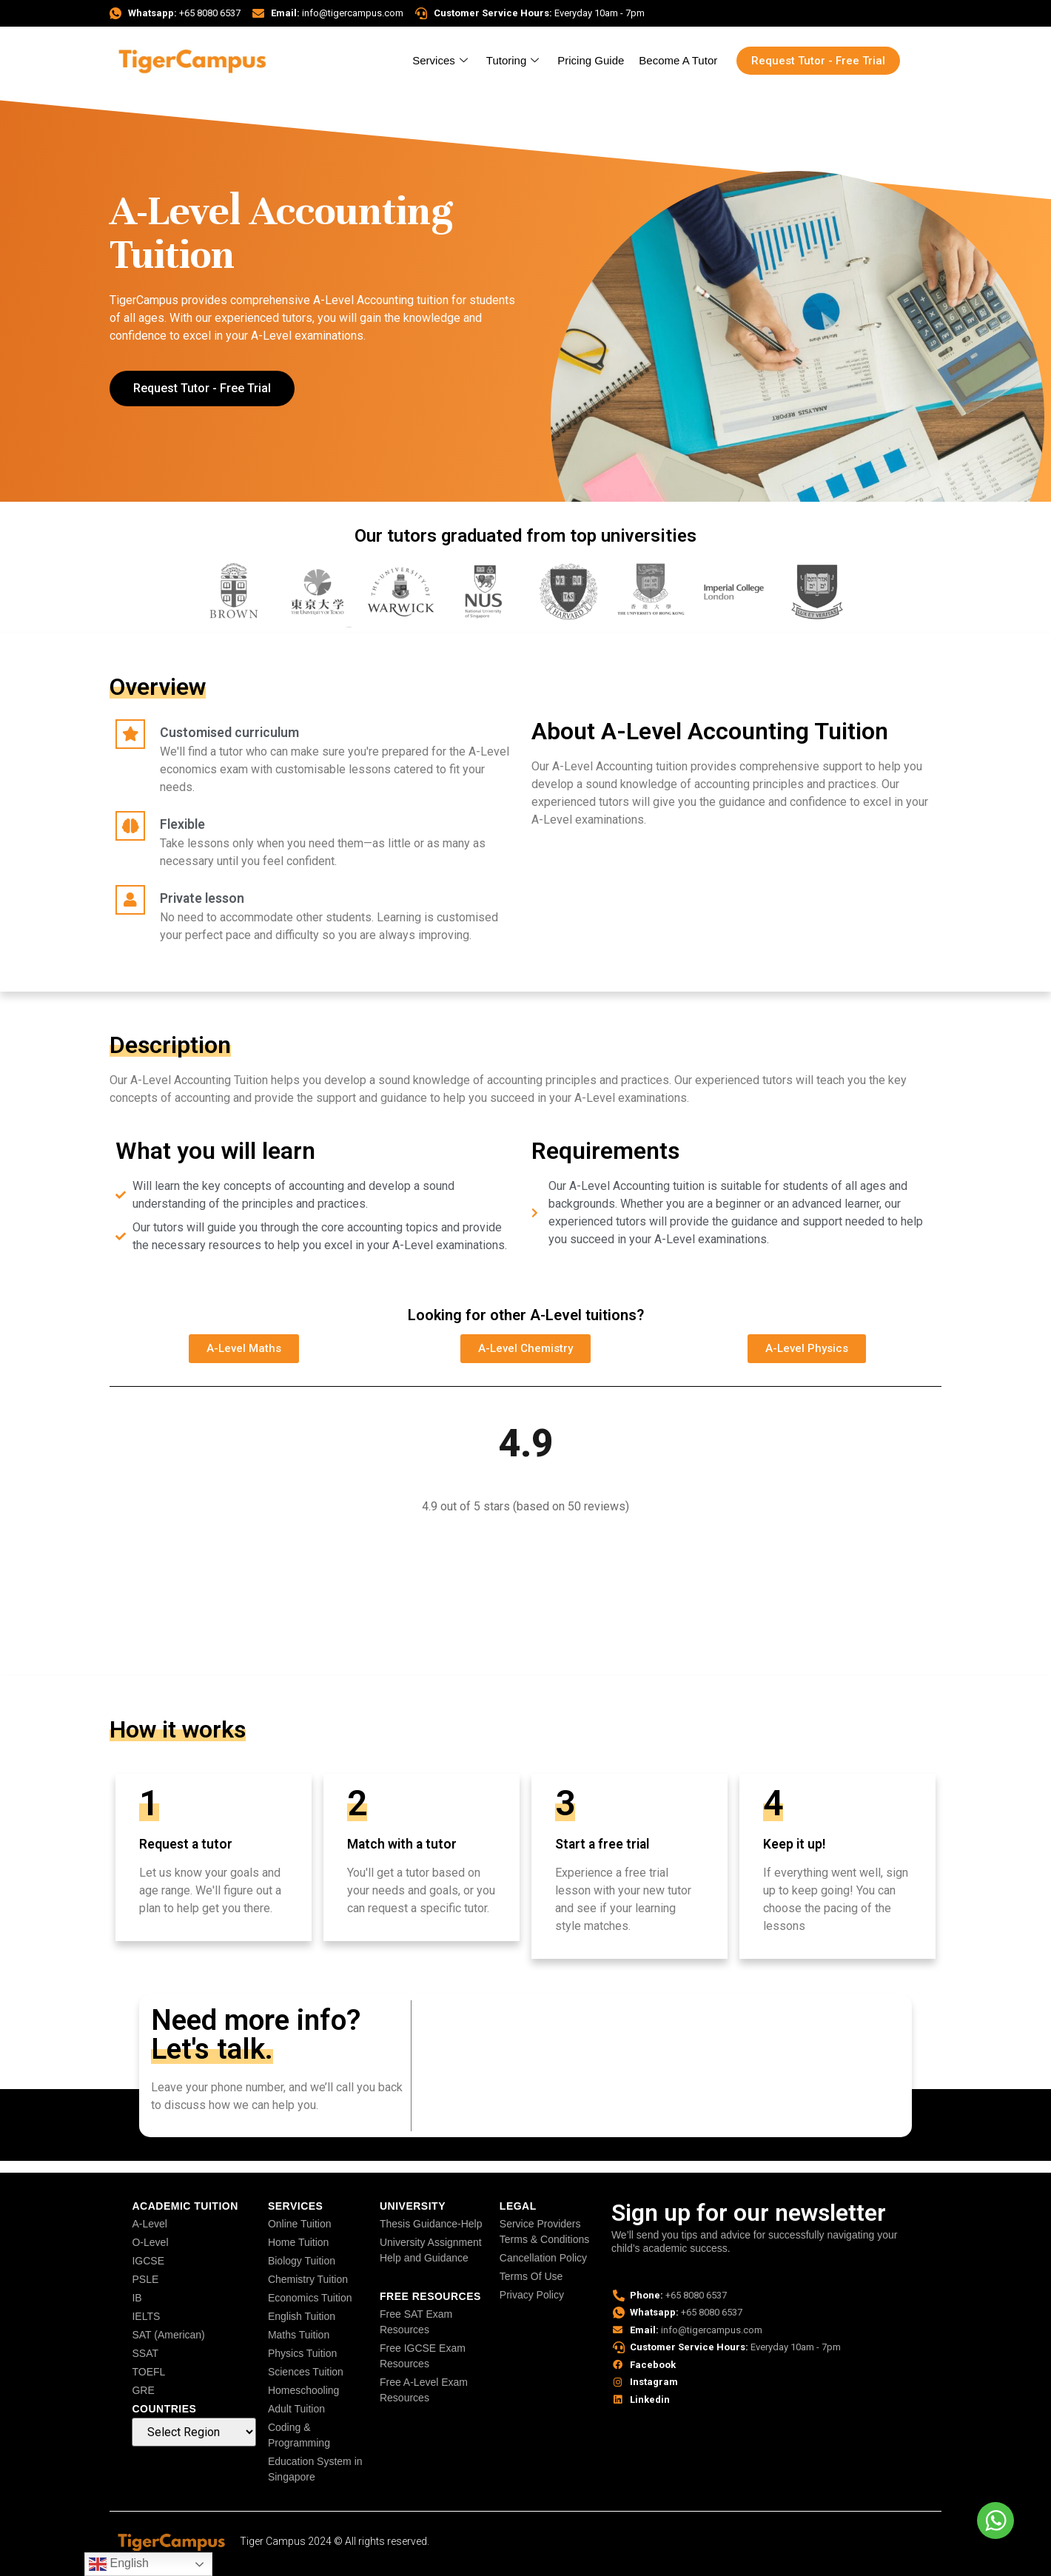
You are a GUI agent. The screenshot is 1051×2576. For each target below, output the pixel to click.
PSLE (145, 2279)
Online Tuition (300, 2224)
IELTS (146, 2316)
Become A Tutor (678, 60)
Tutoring (514, 60)
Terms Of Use (531, 2276)
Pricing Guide (590, 60)
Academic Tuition (185, 2206)
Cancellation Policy (543, 2258)
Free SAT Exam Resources (416, 2321)
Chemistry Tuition (308, 2279)
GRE (143, 2390)
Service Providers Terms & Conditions (544, 2231)
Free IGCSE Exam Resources (423, 2356)
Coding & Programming (299, 2435)
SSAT (145, 2353)
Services (441, 60)
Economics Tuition (310, 2298)
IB (136, 2298)
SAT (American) (168, 2335)
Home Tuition (298, 2242)
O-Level (150, 2242)
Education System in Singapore (315, 2469)
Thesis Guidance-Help (431, 2224)
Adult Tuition (296, 2409)
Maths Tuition (298, 2335)
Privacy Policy (532, 2295)
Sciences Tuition (305, 2372)
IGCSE (148, 2261)
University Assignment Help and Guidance (431, 2250)
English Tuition (301, 2316)
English (119, 2564)
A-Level (149, 2224)
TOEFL (148, 2372)
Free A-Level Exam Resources (424, 2390)
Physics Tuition (302, 2353)
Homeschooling (304, 2390)
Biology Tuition (301, 2261)
